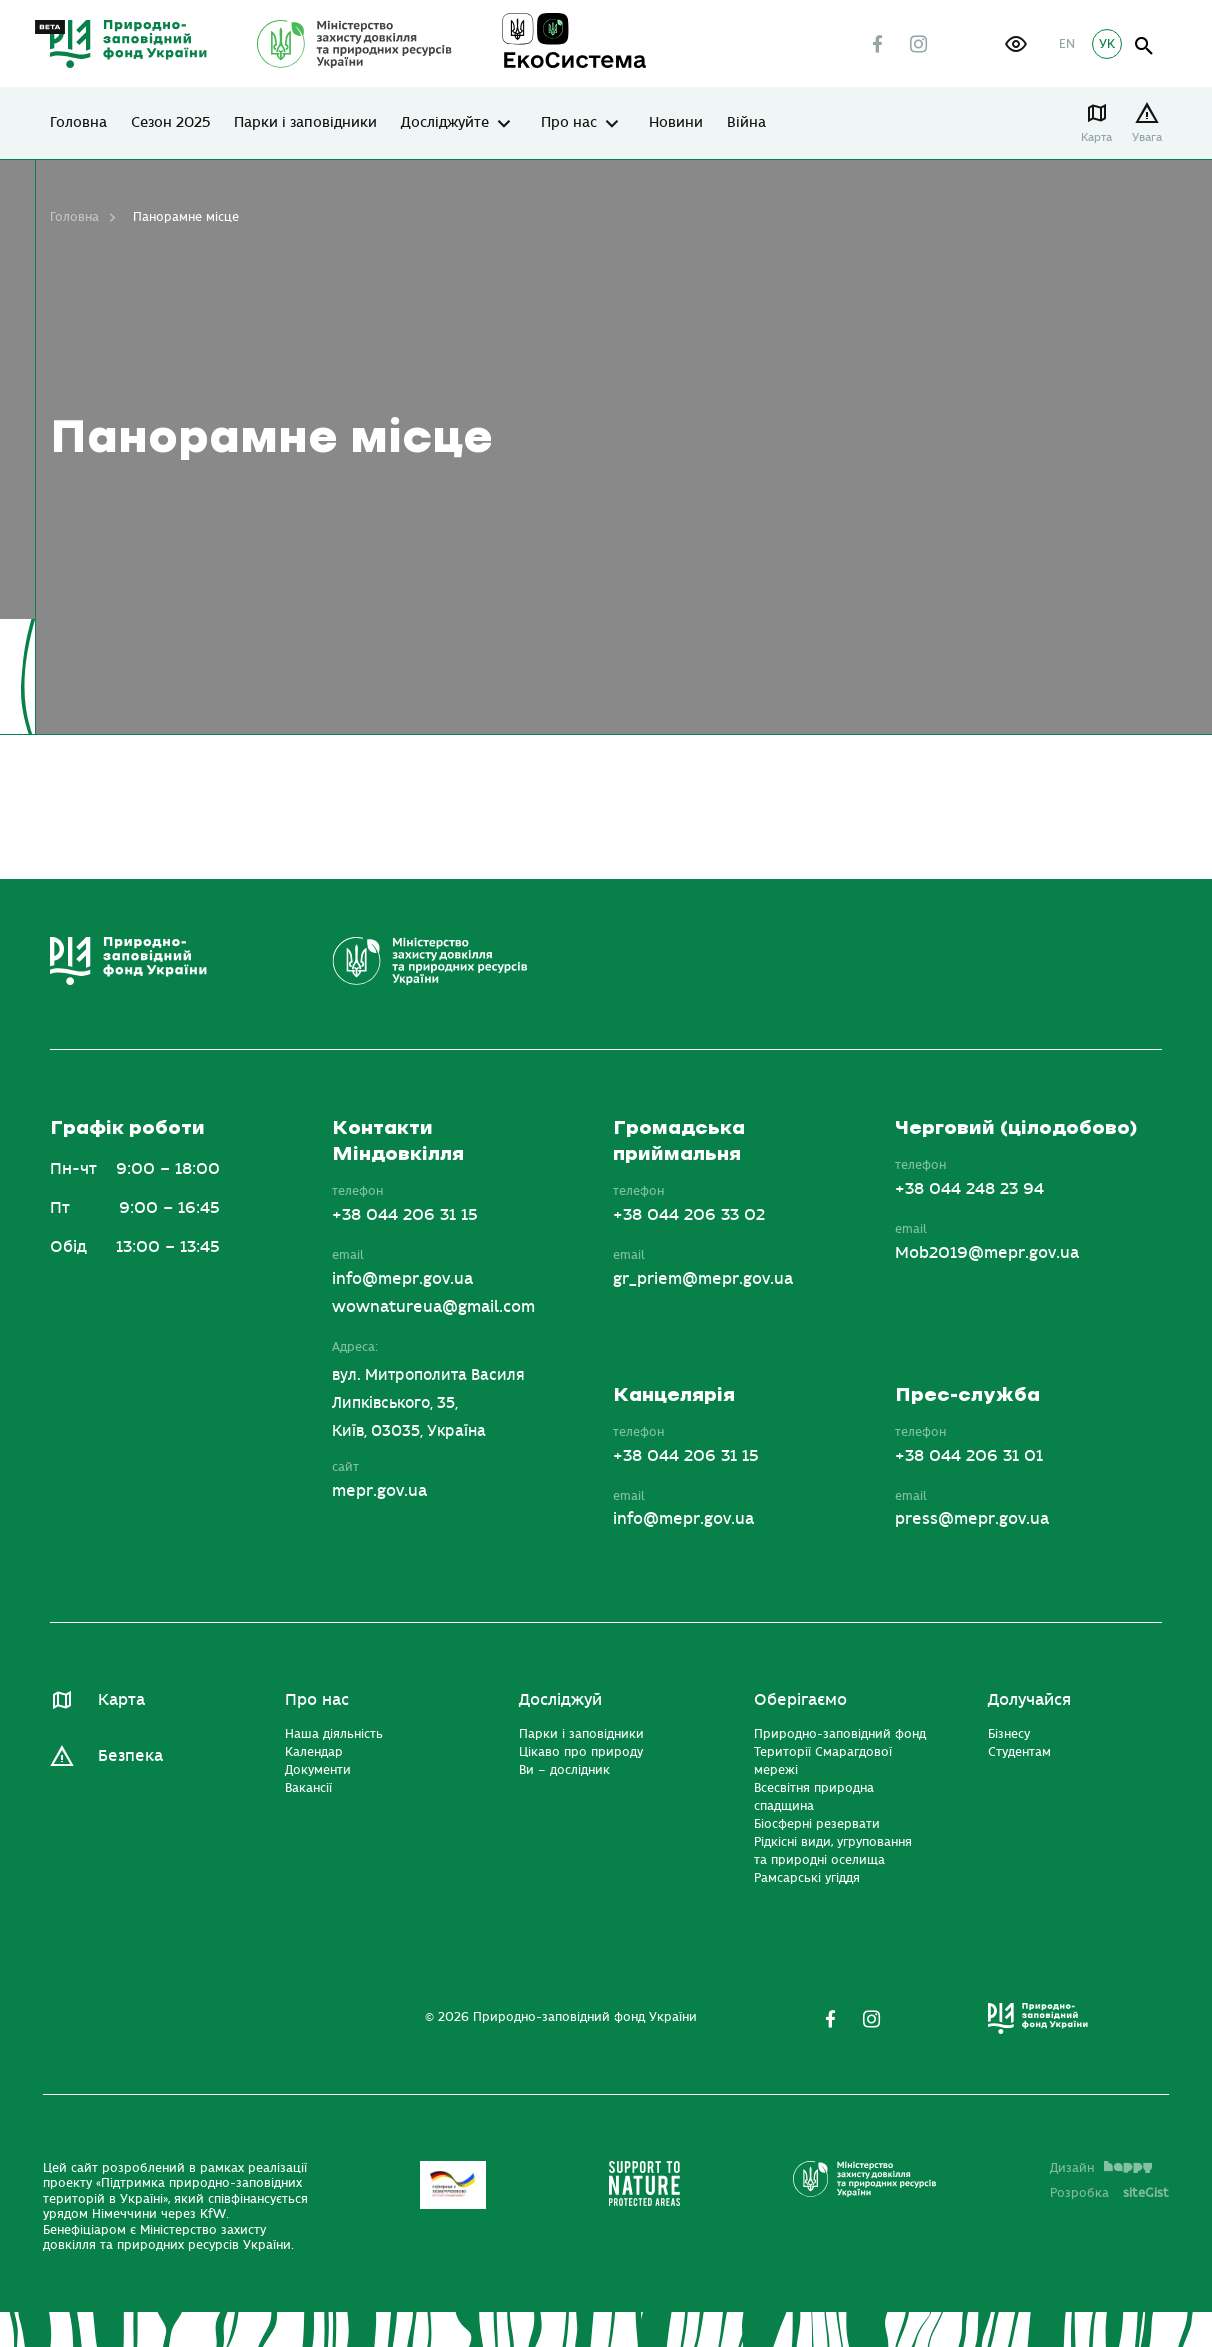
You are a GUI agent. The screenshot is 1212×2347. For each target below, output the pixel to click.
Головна (78, 123)
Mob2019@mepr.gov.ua (987, 1253)
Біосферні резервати (817, 1824)
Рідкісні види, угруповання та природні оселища (833, 1851)
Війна (746, 123)
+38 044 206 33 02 (689, 1215)
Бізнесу (1009, 1734)
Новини (676, 123)
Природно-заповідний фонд (840, 1734)
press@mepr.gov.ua (972, 1519)
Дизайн (1101, 2168)
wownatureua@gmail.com (433, 1307)
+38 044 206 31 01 (969, 1456)
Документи (318, 1770)
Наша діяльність (334, 1734)
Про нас (569, 123)
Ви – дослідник (564, 1770)
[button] (1016, 44)
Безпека (130, 1756)
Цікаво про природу (581, 1752)
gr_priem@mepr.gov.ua (703, 1279)
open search (1144, 46)
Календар (314, 1752)
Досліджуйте (445, 123)
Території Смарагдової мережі (823, 1761)
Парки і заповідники (305, 123)
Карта (1096, 137)
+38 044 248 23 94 (969, 1189)
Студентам (1019, 1752)
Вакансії (308, 1788)
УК (1107, 44)
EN (1067, 44)
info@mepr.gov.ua (402, 1279)
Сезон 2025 (170, 123)
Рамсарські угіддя (807, 1878)
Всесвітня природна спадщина (814, 1797)
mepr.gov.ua (379, 1491)
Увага (1147, 137)
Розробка (1109, 2193)
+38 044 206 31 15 (405, 1215)
